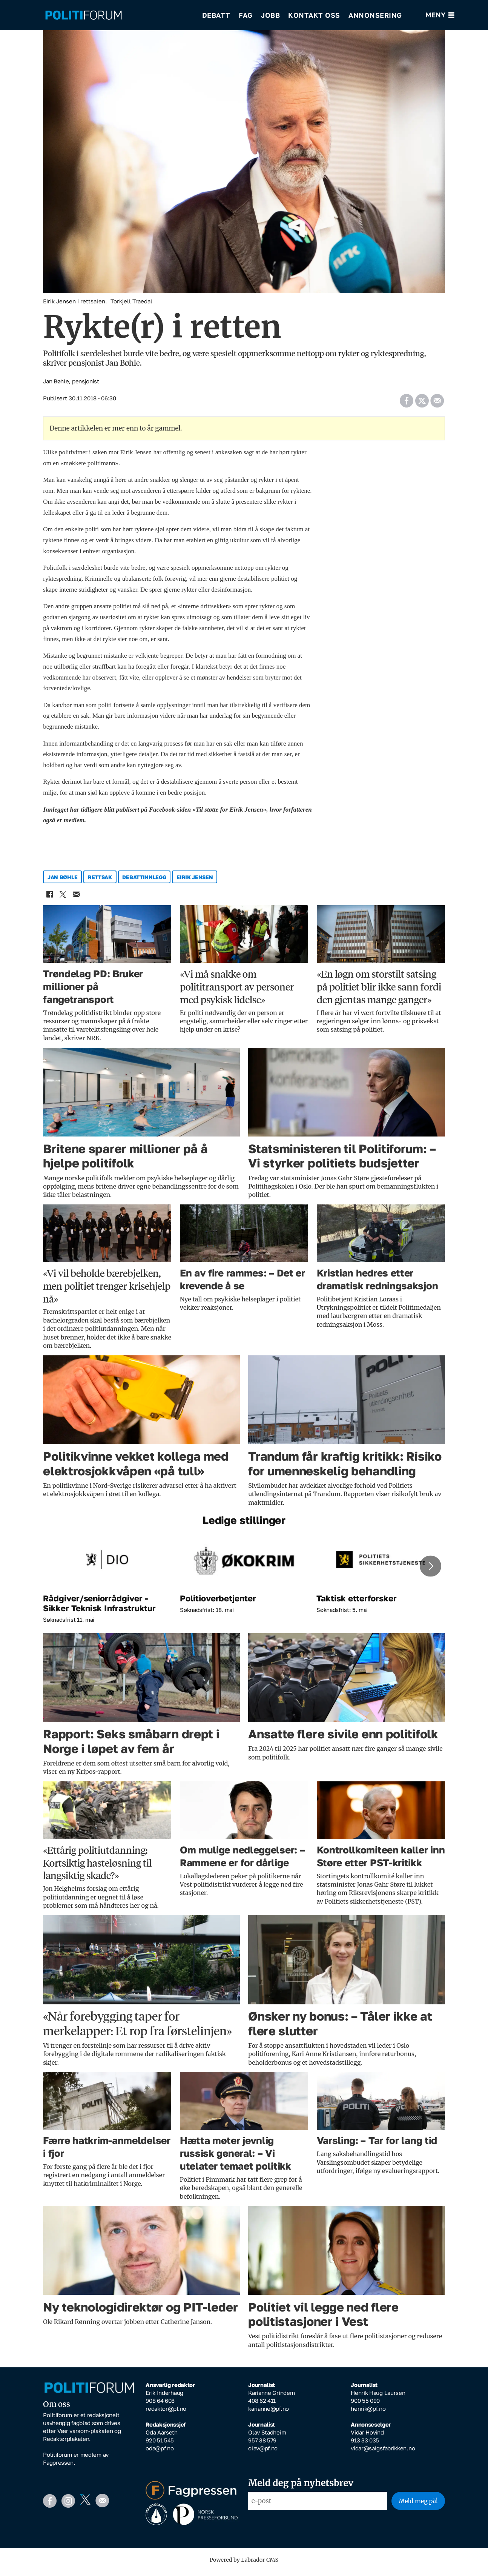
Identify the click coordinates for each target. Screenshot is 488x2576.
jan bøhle (62, 882)
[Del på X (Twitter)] (421, 403)
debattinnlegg (144, 882)
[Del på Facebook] (406, 403)
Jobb (270, 15)
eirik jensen (194, 882)
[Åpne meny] (440, 15)
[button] (430, 1571)
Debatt (216, 15)
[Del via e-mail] (437, 403)
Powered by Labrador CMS (244, 2565)
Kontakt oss (314, 15)
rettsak (100, 882)
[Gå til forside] (83, 15)
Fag (246, 15)
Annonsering (375, 15)
